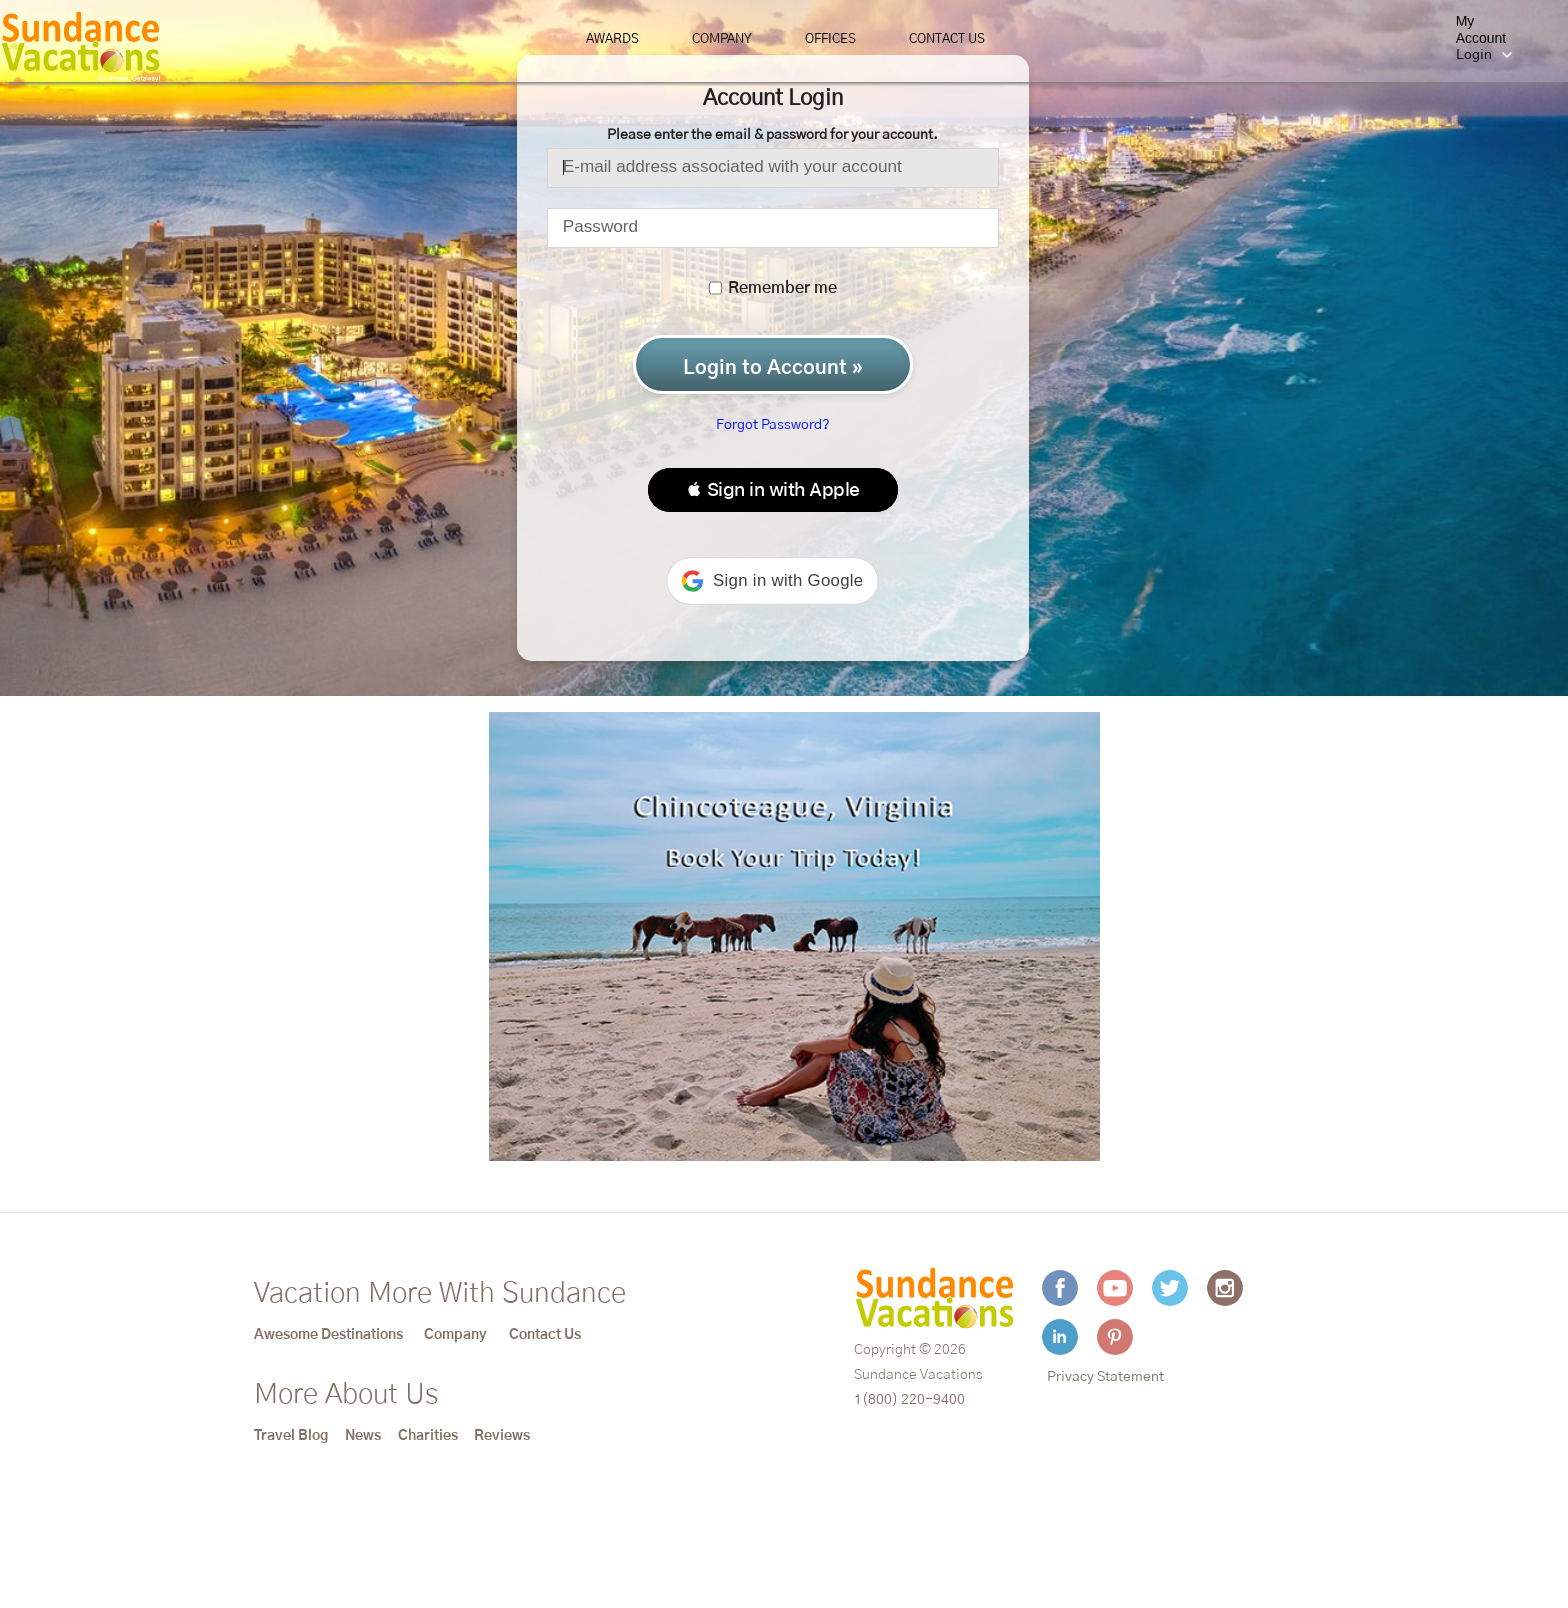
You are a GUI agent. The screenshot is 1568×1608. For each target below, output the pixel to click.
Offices (830, 39)
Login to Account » (773, 368)
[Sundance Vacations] (80, 47)
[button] (773, 490)
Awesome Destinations (328, 1335)
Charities (428, 1436)
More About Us (346, 1395)
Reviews (502, 1436)
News (363, 1436)
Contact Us (947, 39)
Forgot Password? (773, 425)
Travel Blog (291, 1436)
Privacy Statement (1105, 1377)
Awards (612, 39)
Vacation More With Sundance (440, 1294)
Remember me (773, 288)
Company (722, 39)
